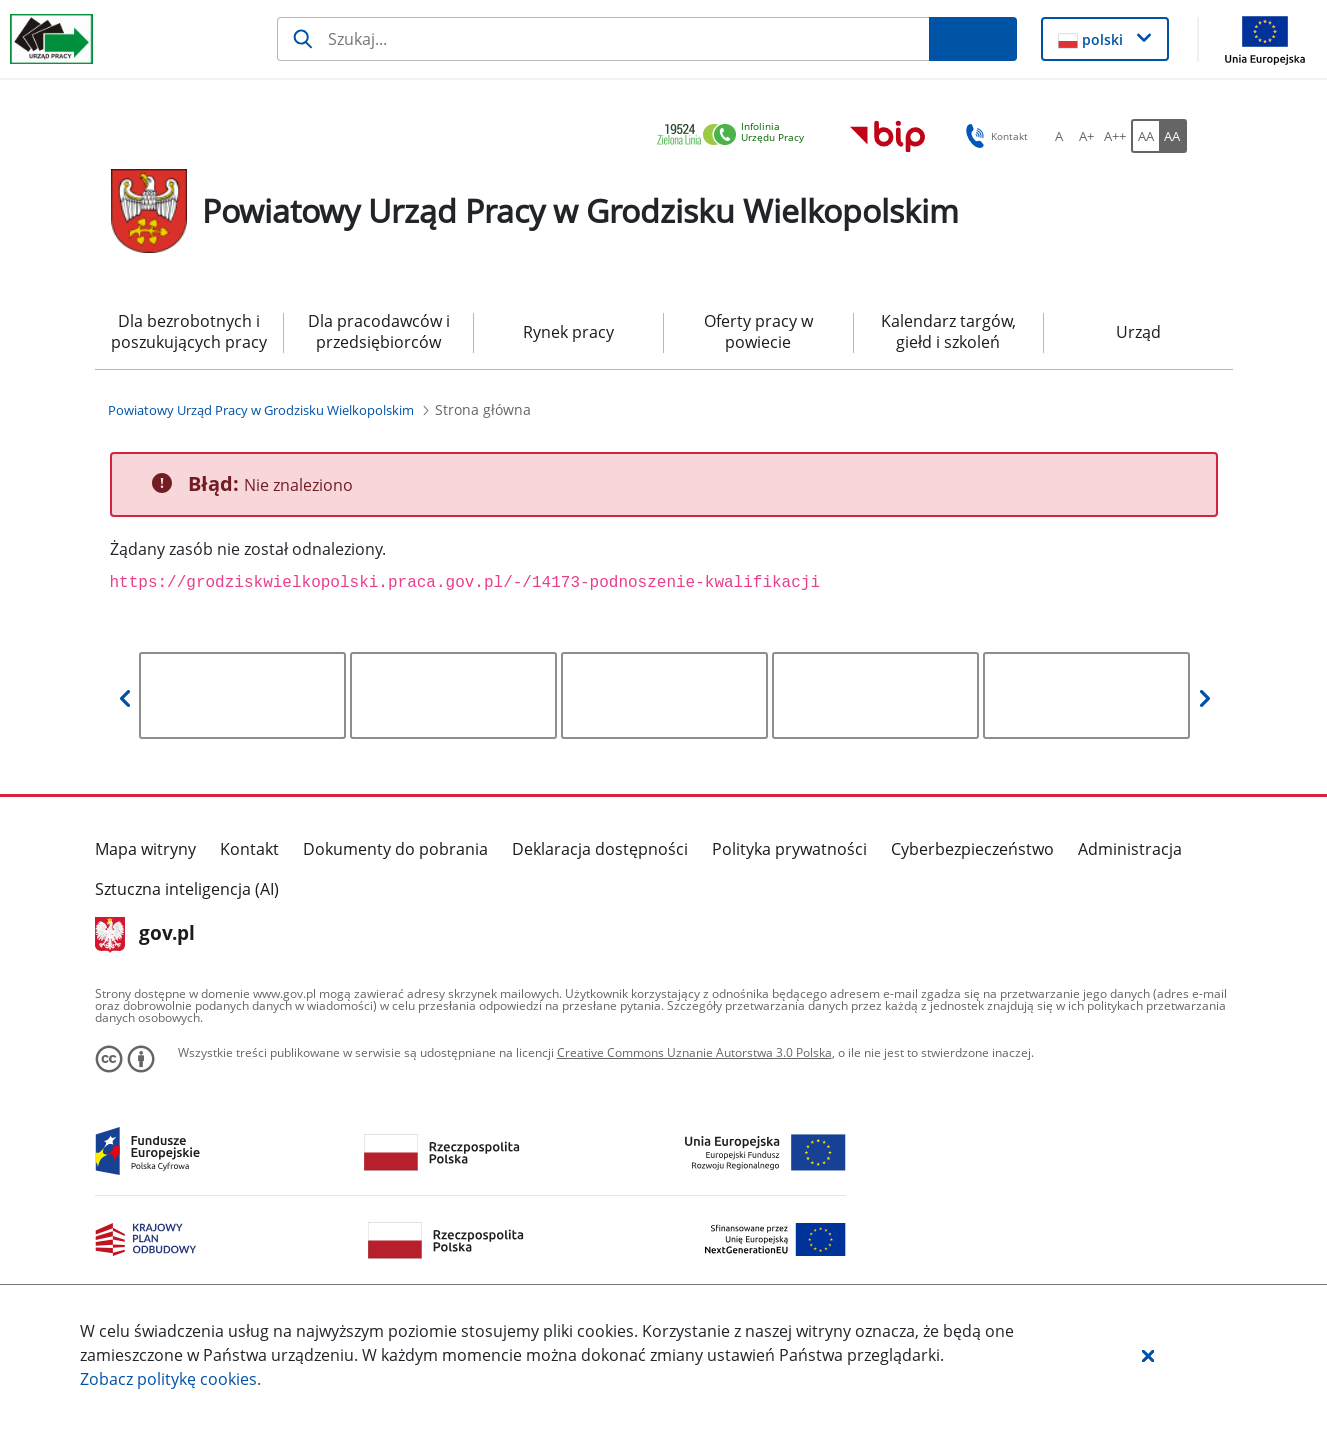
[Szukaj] (603, 39)
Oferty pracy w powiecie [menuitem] (758, 331)
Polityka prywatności (789, 849)
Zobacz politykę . (170, 1379)
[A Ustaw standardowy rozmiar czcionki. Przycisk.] (1059, 136)
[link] (736, 135)
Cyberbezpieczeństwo (972, 849)
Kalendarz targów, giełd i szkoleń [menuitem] (948, 331)
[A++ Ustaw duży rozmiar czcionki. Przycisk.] (1115, 136)
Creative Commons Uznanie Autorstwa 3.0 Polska (694, 1052)
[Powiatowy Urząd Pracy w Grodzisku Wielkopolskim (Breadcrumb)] (261, 410)
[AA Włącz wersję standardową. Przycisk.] (1145, 136)
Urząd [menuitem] (1138, 332)
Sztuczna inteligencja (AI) (187, 889)
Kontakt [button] (993, 136)
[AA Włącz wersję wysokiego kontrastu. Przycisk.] (1173, 136)
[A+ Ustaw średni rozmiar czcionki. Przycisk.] (1087, 136)
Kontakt (249, 849)
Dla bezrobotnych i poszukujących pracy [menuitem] (189, 331)
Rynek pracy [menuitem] (568, 332)
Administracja (1130, 849)
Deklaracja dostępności (600, 849)
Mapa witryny (145, 849)
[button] (1148, 1355)
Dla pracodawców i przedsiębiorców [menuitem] (379, 331)
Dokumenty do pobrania (395, 849)
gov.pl (145, 935)
